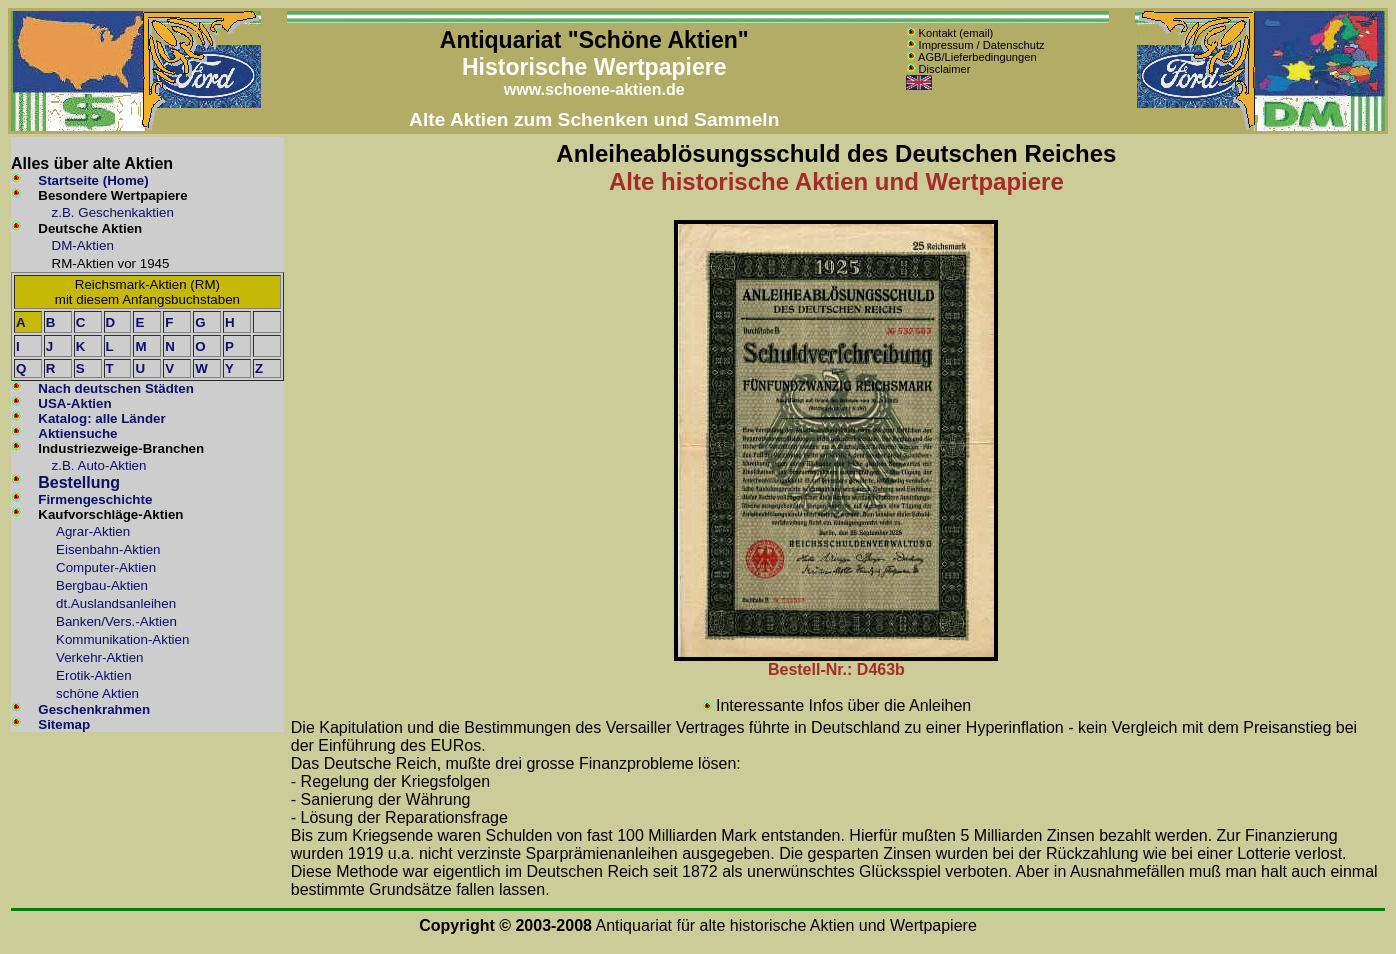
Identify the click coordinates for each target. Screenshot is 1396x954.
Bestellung (79, 482)
